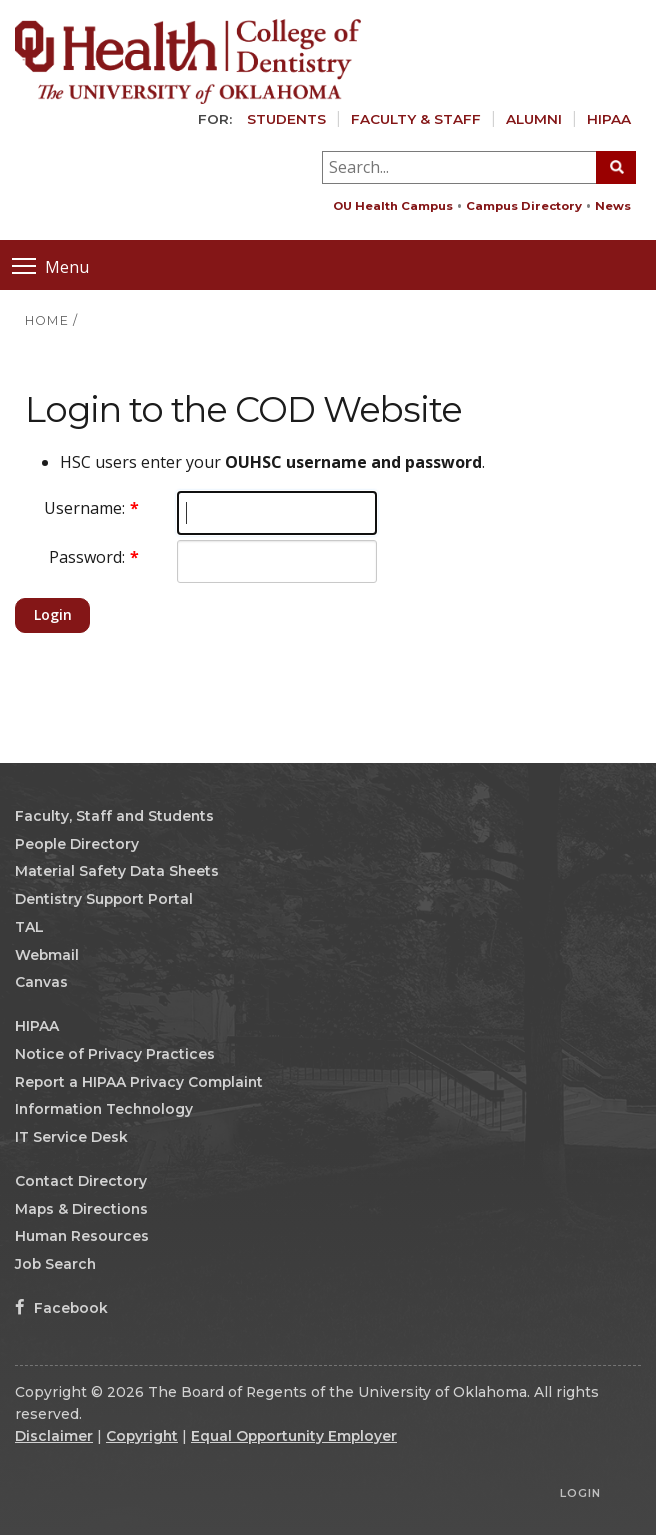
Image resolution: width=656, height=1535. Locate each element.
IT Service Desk (71, 1137)
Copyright (142, 1436)
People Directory (77, 844)
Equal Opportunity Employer (294, 1436)
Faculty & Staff (416, 119)
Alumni (534, 119)
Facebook (61, 1308)
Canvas (41, 982)
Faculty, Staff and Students (114, 816)
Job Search (55, 1264)
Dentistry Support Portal (104, 899)
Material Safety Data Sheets (117, 871)
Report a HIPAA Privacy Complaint (139, 1082)
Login (53, 614)
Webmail (47, 955)
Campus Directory (524, 206)
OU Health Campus (393, 206)
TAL (29, 927)
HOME (47, 320)
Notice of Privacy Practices (115, 1054)
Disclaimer (54, 1436)
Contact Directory (81, 1181)
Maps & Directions (81, 1209)
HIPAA (609, 119)
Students (286, 119)
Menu (50, 265)
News (613, 206)
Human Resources (82, 1236)
